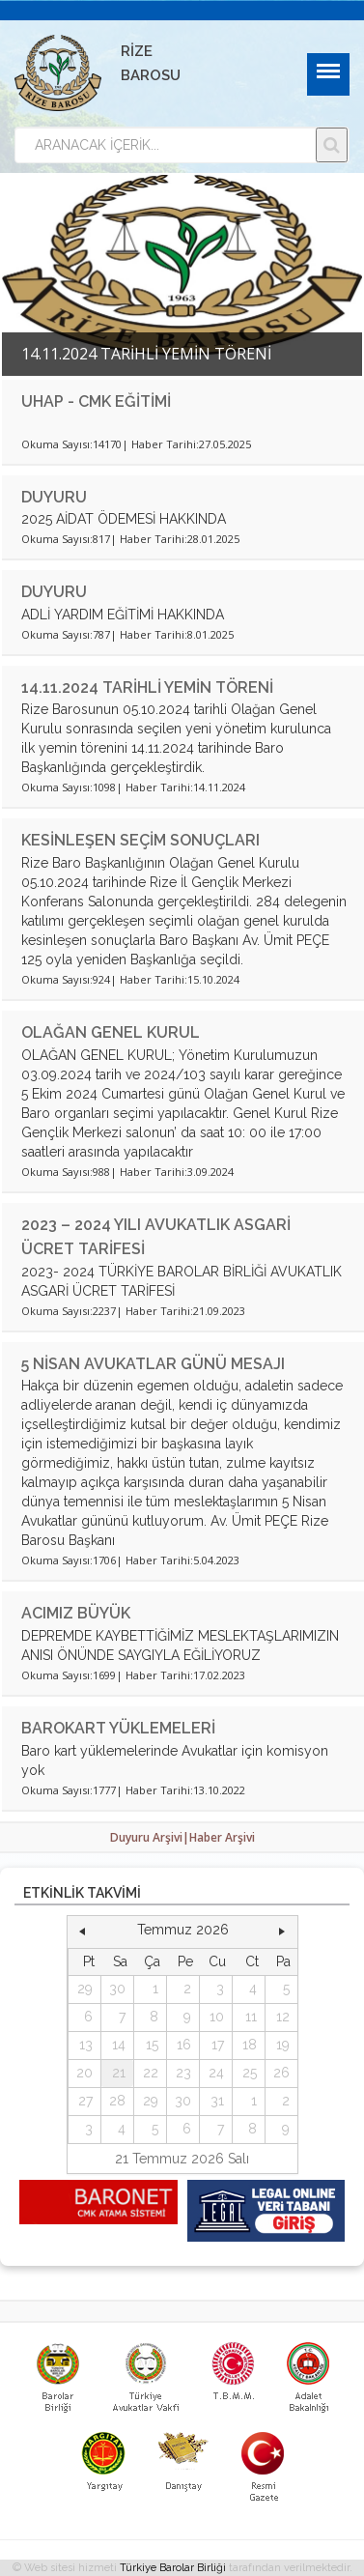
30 (117, 1988)
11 (251, 2016)
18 (249, 2044)
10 (217, 2016)
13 (86, 2044)
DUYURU (54, 497)
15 (152, 2044)
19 (283, 2044)
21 (119, 2072)
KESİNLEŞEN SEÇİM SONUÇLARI (140, 840)
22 (150, 2072)
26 (281, 2072)
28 (117, 2100)
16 (184, 2044)
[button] (82, 1930)
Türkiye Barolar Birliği (173, 2568)
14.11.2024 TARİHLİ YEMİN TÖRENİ (147, 687)
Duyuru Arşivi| (149, 1837)
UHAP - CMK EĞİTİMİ (96, 401)
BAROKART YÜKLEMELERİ (118, 1728)
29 (85, 1988)
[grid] (183, 2046)
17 (217, 2044)
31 (217, 2100)
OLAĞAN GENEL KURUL (110, 1032)
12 (283, 2016)
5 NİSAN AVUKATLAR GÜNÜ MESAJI (153, 1364)
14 (119, 2044)
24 (216, 2072)
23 (183, 2072)
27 (85, 2100)
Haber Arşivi (222, 1837)
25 (249, 2072)
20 (84, 2072)
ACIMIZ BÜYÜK (75, 1613)
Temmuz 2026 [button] (183, 1929)
